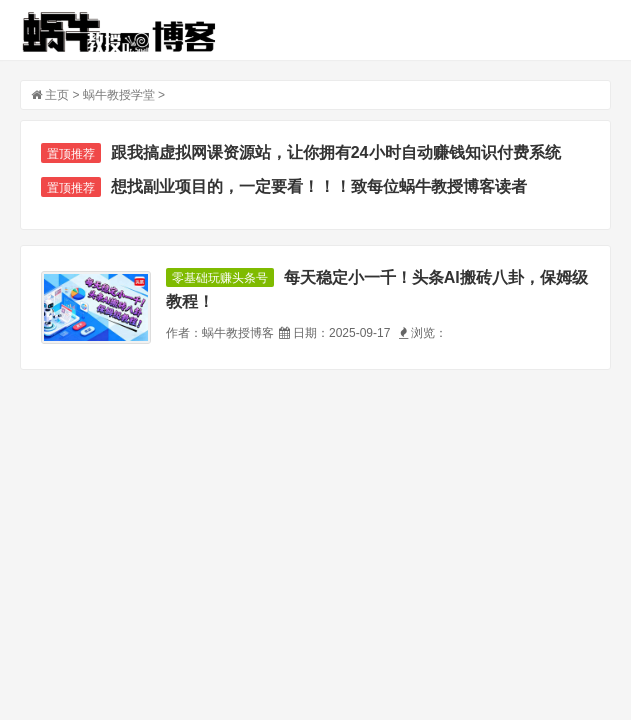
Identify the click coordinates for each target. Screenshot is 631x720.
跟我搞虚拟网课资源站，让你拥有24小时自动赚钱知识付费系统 (336, 152)
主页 (57, 95)
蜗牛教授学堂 (119, 95)
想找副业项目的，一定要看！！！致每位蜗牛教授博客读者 (319, 186)
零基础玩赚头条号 (220, 278)
